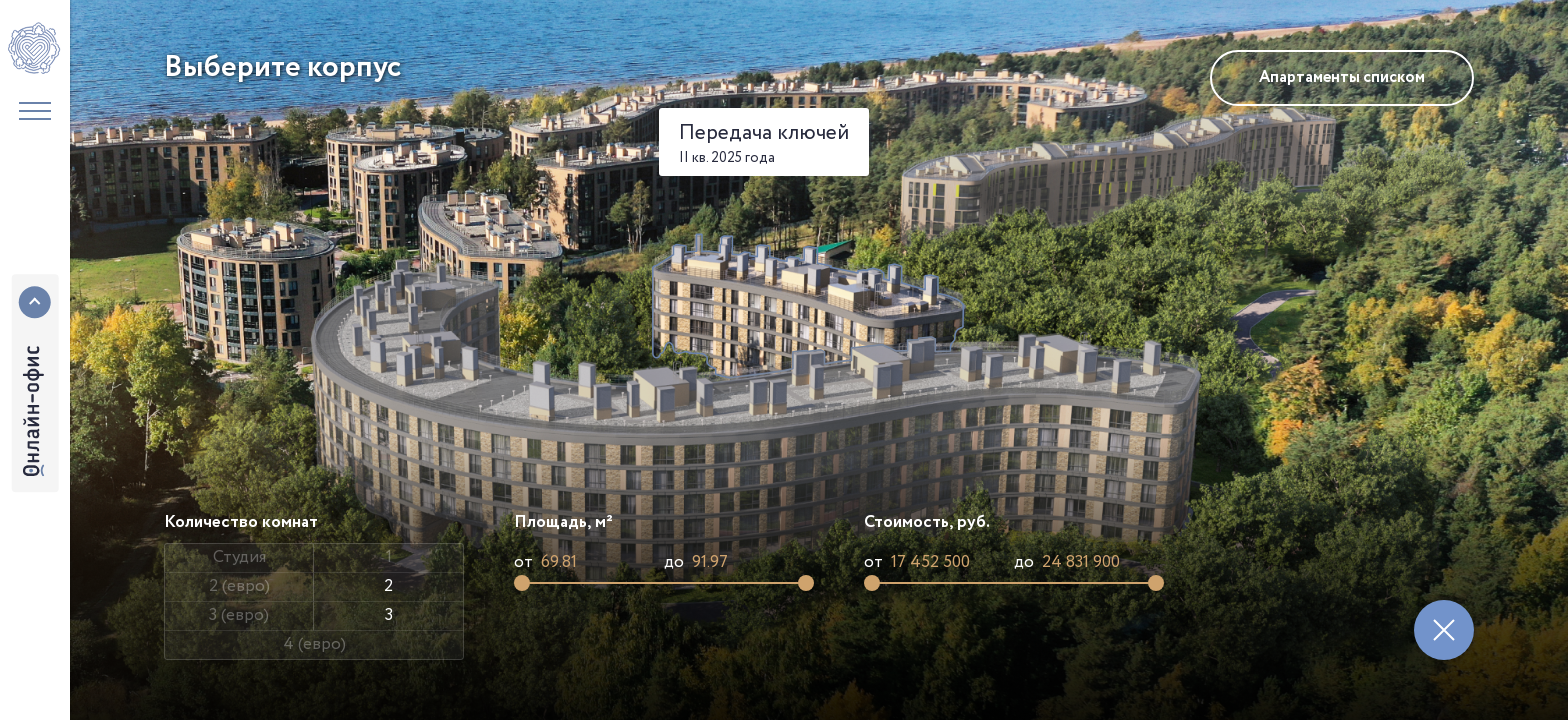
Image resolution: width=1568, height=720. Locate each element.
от (523, 563)
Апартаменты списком (1342, 77)
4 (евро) (314, 644)
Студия (239, 557)
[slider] (522, 583)
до (674, 563)
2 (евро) (239, 586)
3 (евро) (239, 615)
